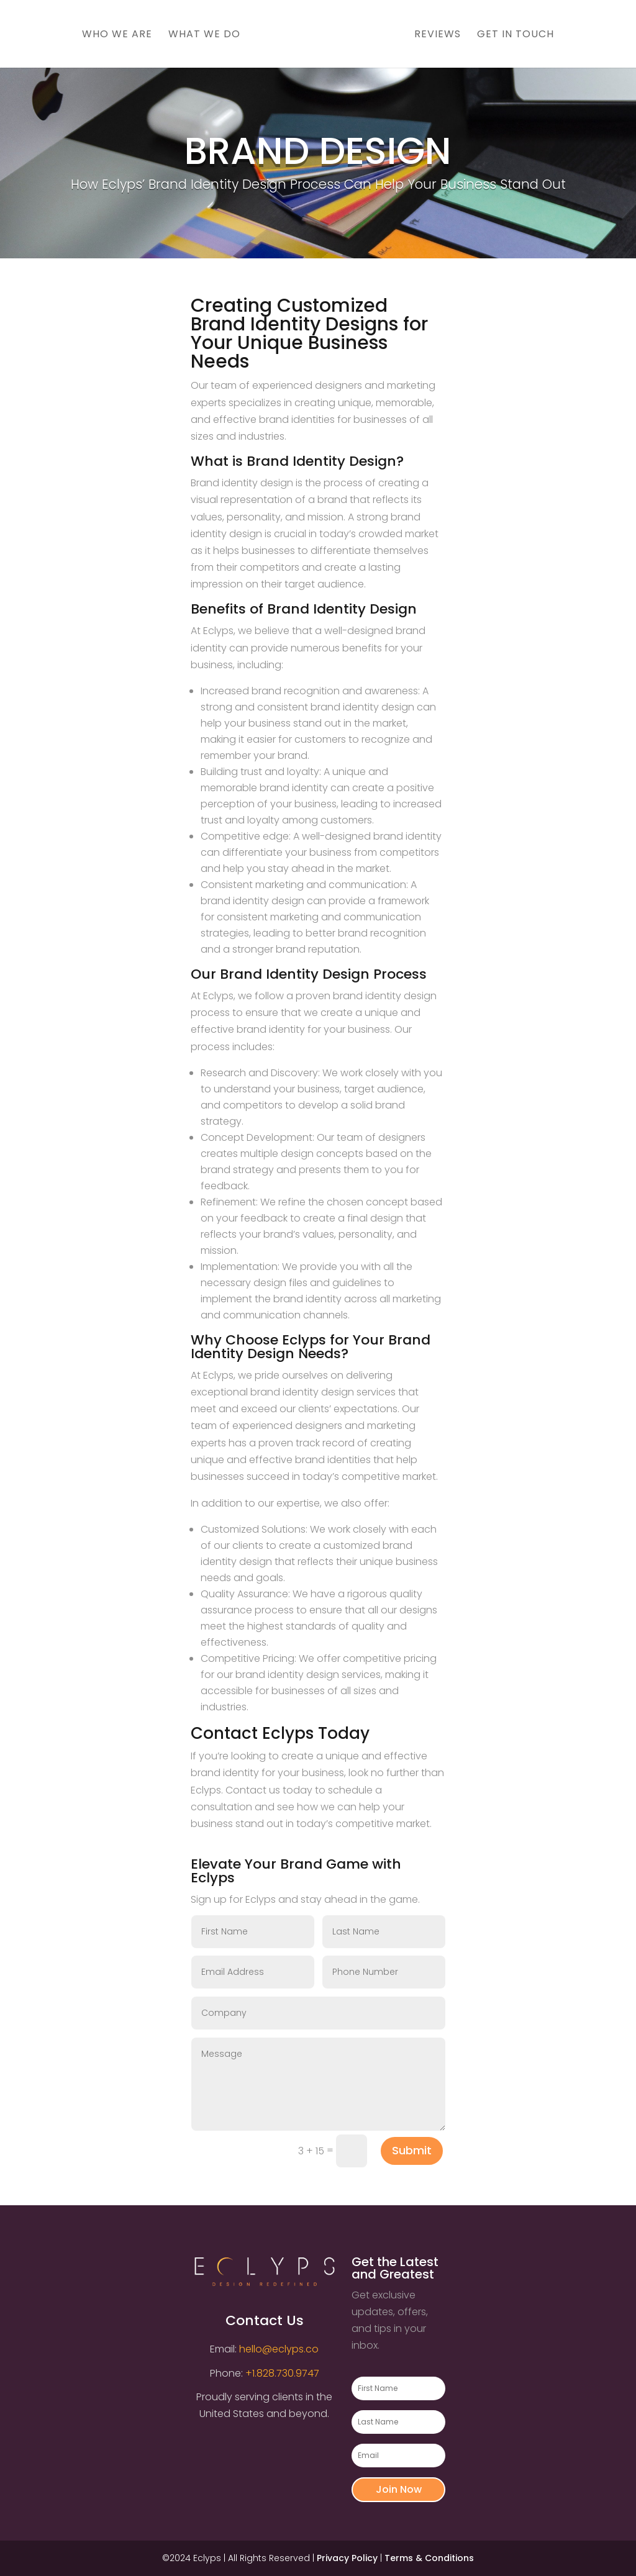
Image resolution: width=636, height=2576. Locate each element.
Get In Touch (519, 35)
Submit (412, 2150)
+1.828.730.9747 (282, 2373)
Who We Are (113, 35)
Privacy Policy (347, 2558)
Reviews (442, 35)
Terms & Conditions (429, 2558)
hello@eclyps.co (279, 2349)
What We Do (200, 35)
